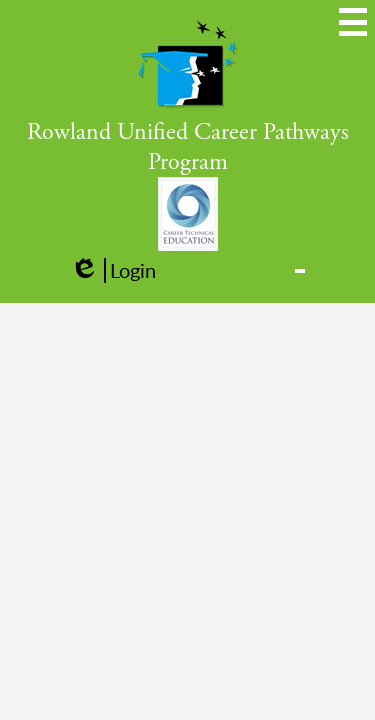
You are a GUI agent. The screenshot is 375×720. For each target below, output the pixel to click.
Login (113, 270)
